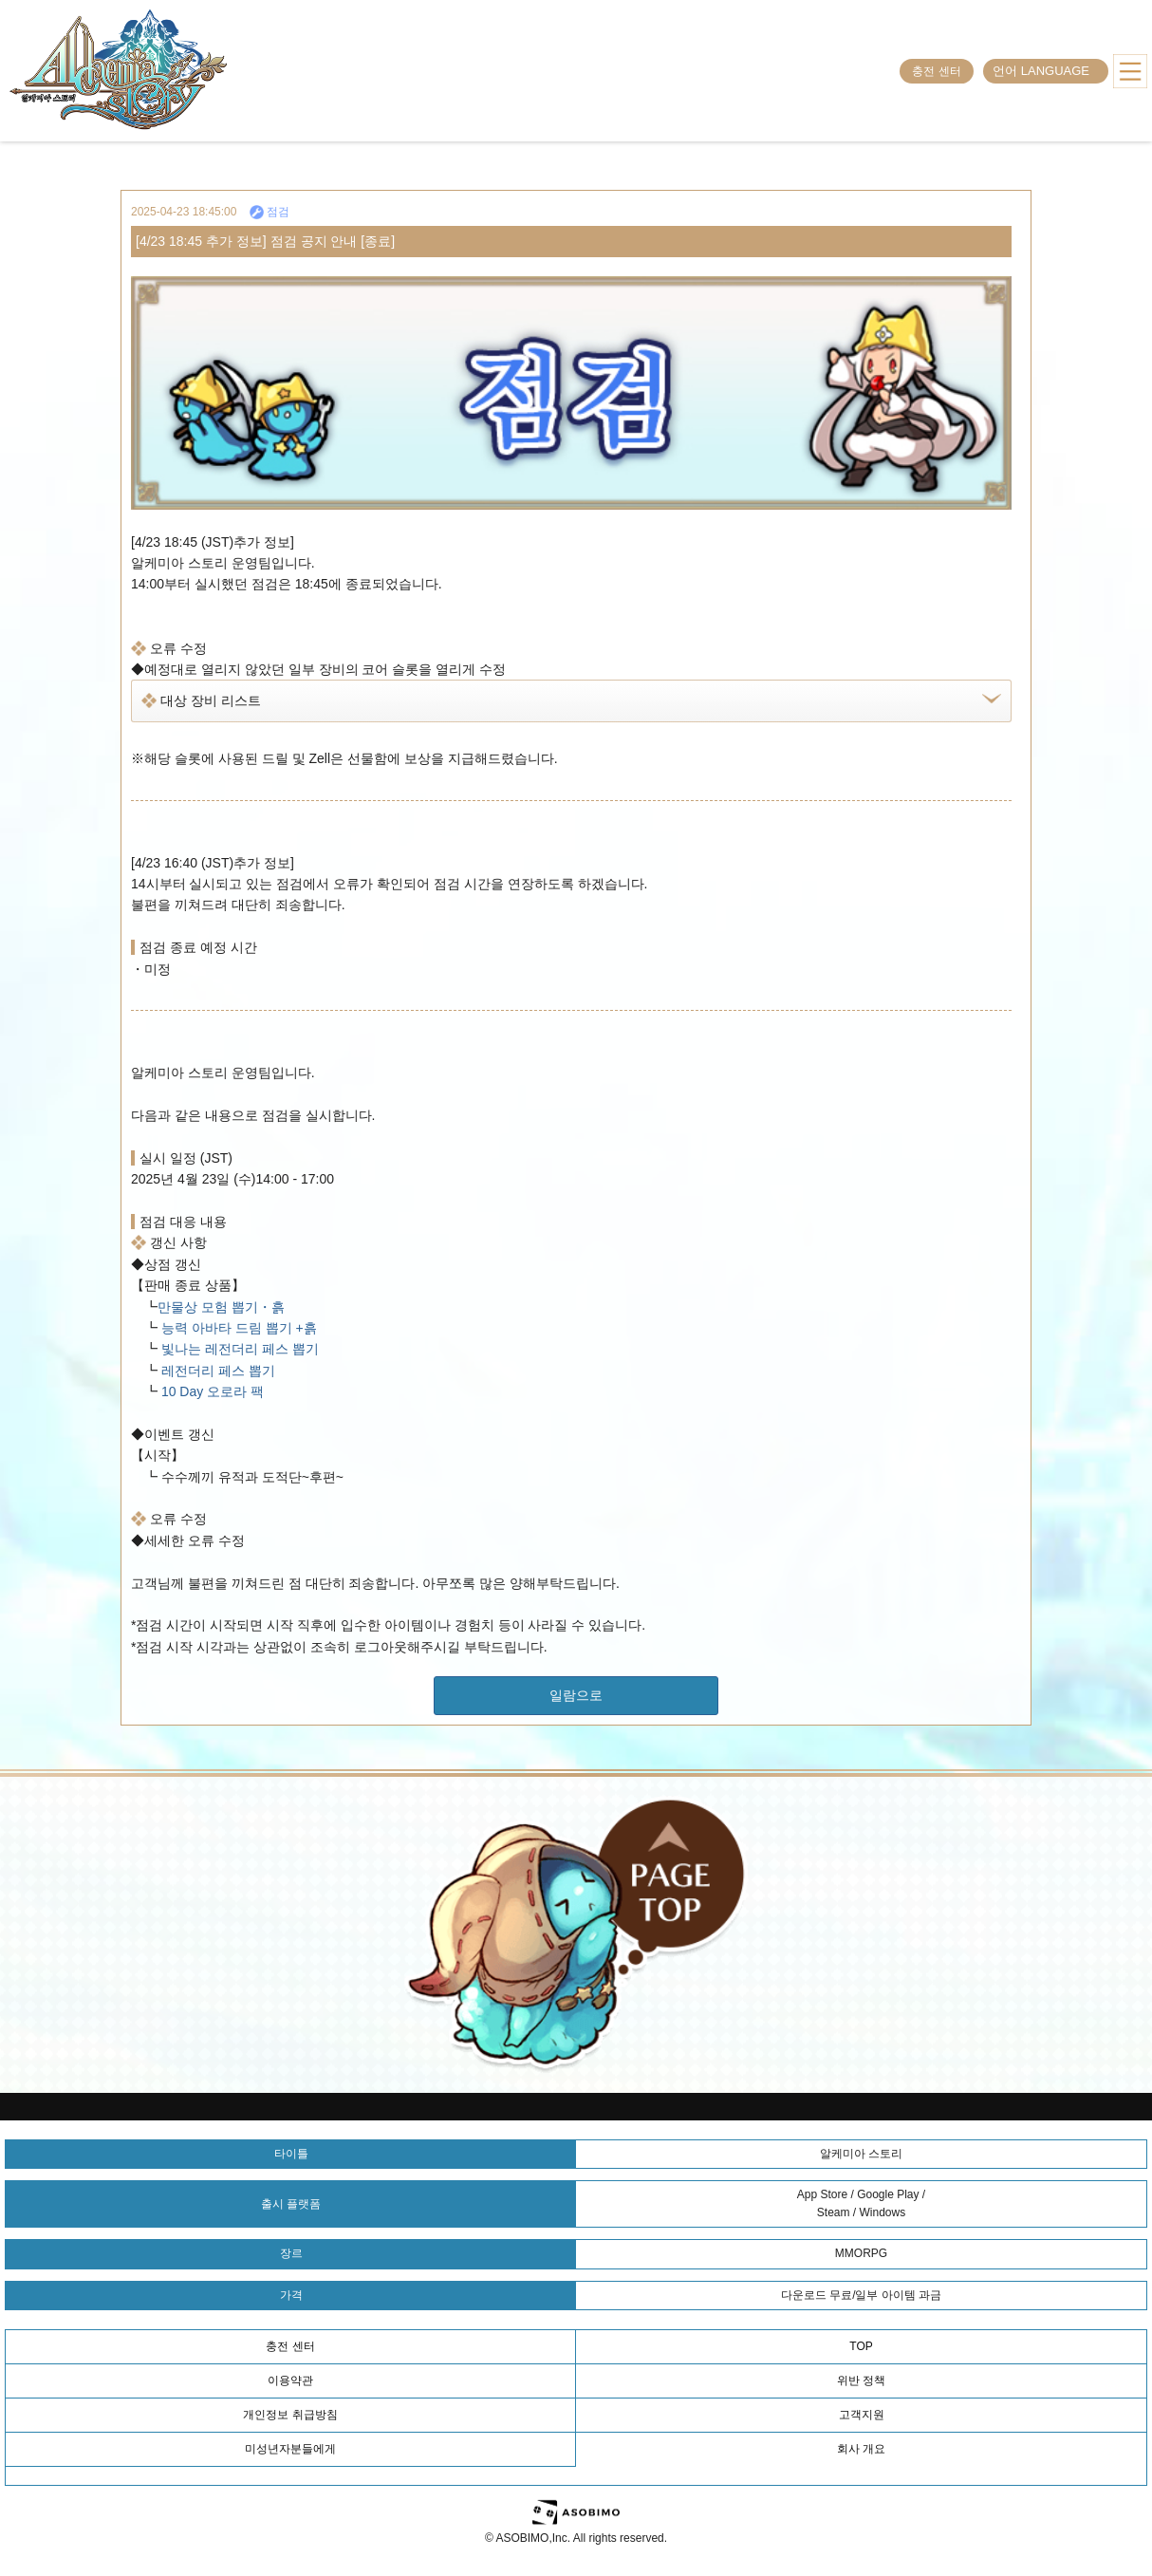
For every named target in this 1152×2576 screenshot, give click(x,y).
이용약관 (290, 2380)
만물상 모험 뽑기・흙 (221, 1307)
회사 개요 (861, 2448)
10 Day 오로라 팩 (211, 1391)
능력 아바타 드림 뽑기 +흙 (237, 1327)
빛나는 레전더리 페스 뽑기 (238, 1348)
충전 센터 (936, 71)
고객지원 (861, 2414)
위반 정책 (861, 2380)
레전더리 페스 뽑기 (216, 1370)
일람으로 (576, 1695)
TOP (860, 2346)
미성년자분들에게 (290, 2448)
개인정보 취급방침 (290, 2414)
